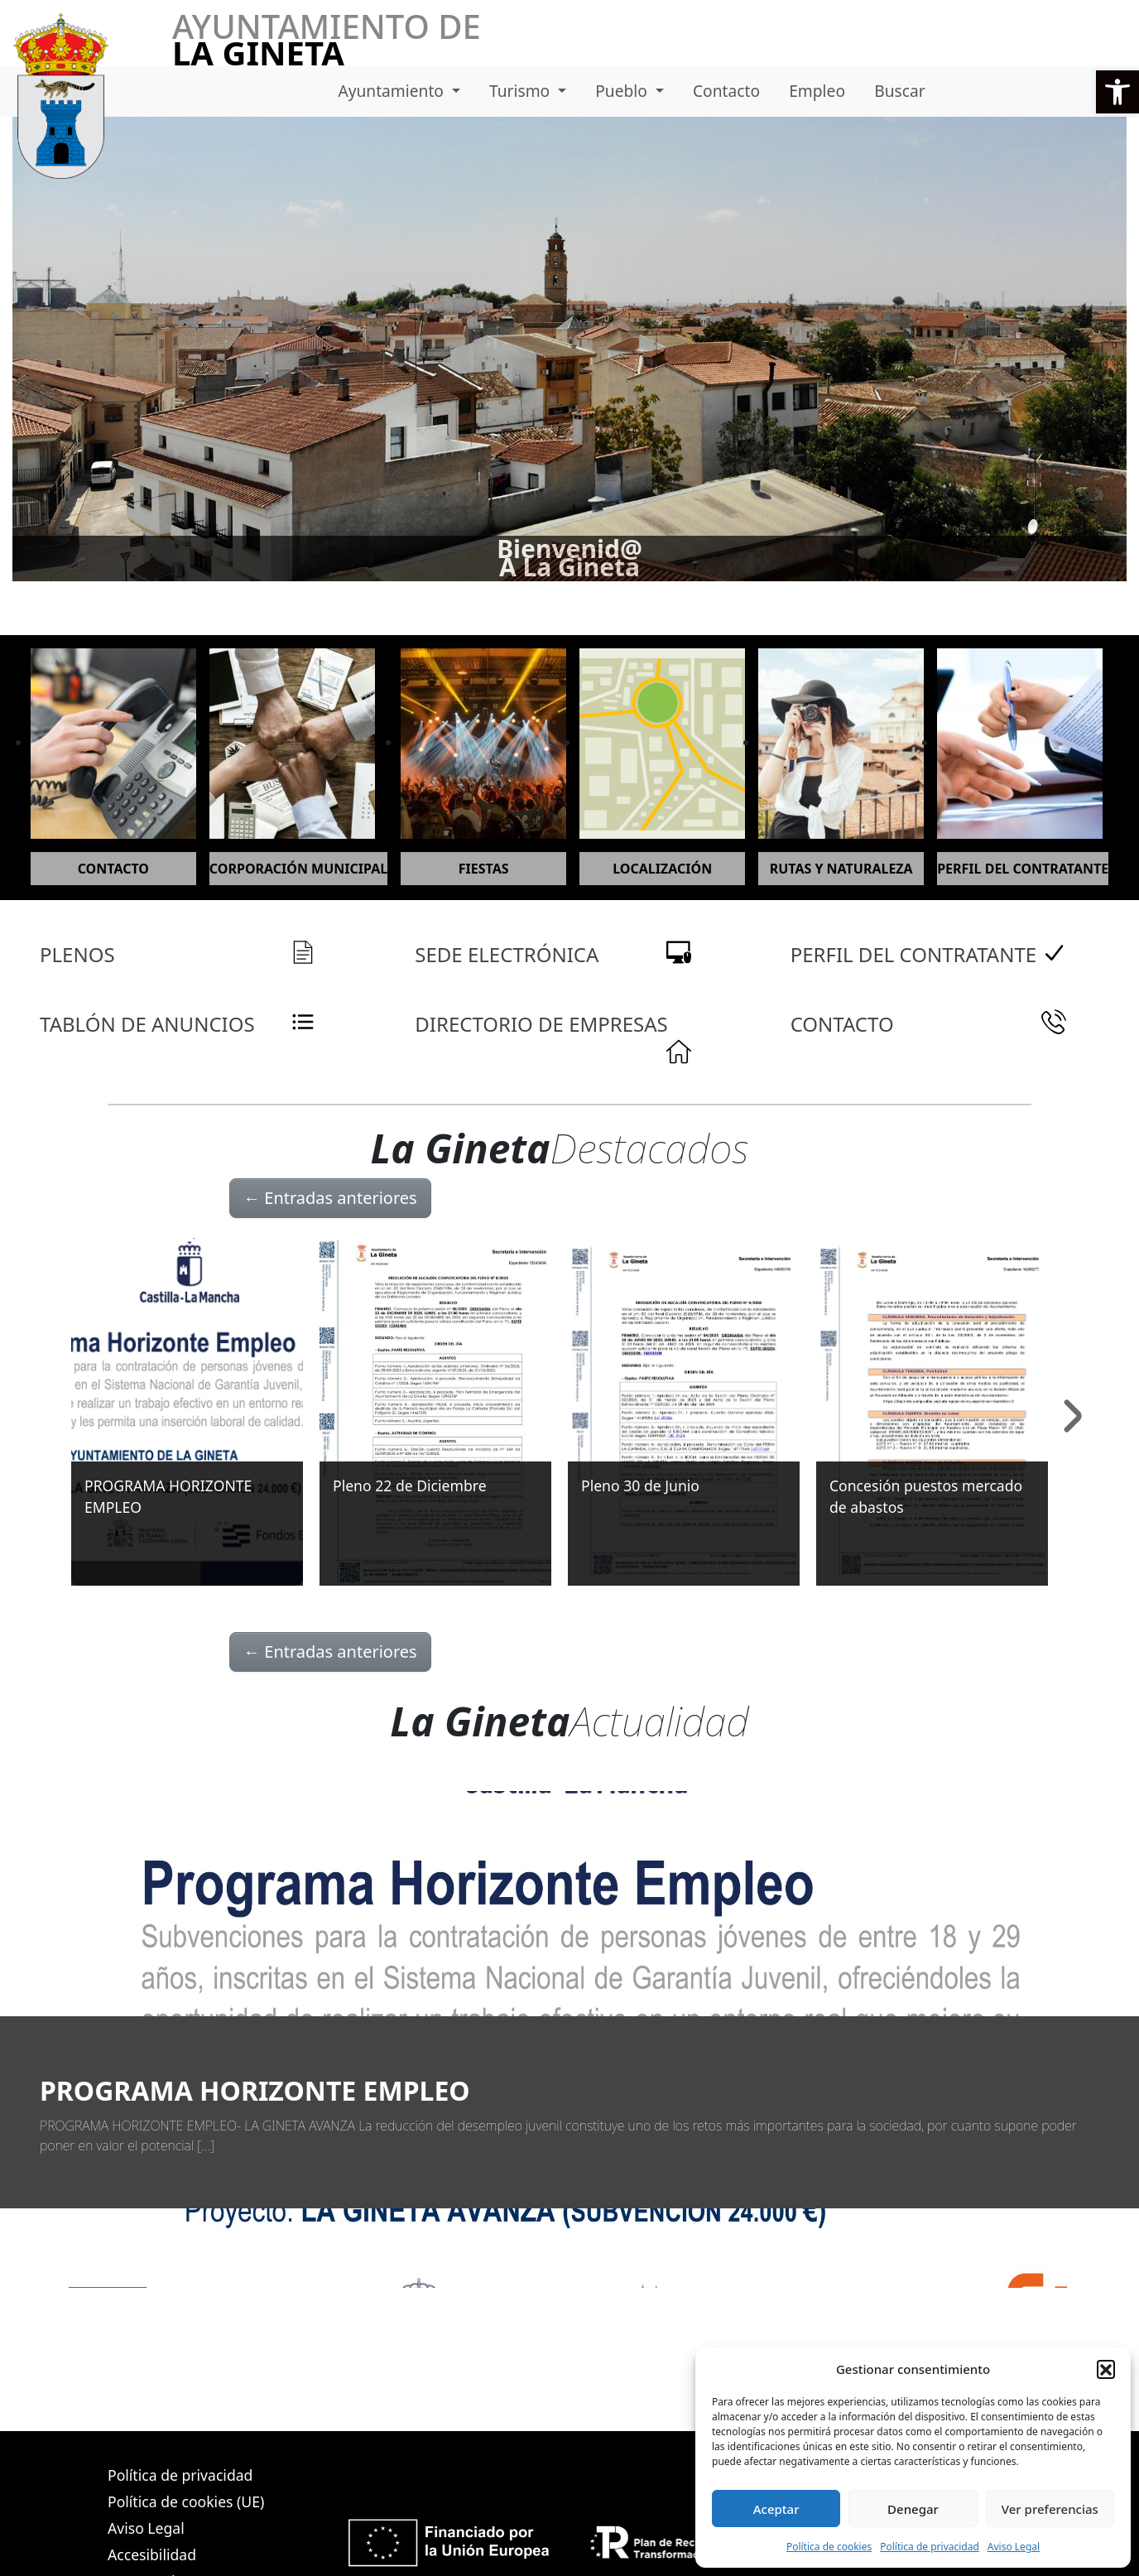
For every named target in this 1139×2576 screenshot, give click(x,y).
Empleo (817, 90)
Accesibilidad (152, 2554)
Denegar (913, 2509)
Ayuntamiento (393, 90)
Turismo (521, 90)
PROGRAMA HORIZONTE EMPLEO (255, 2090)
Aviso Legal (1014, 2547)
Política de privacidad (929, 2547)
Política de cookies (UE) (186, 2501)
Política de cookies (829, 2547)
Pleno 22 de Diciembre (410, 1485)
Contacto (726, 90)
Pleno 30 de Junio (640, 1485)
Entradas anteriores (330, 1198)
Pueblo (623, 90)
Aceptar (776, 2509)
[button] (1117, 91)
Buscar (899, 90)
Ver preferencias (1050, 2509)
